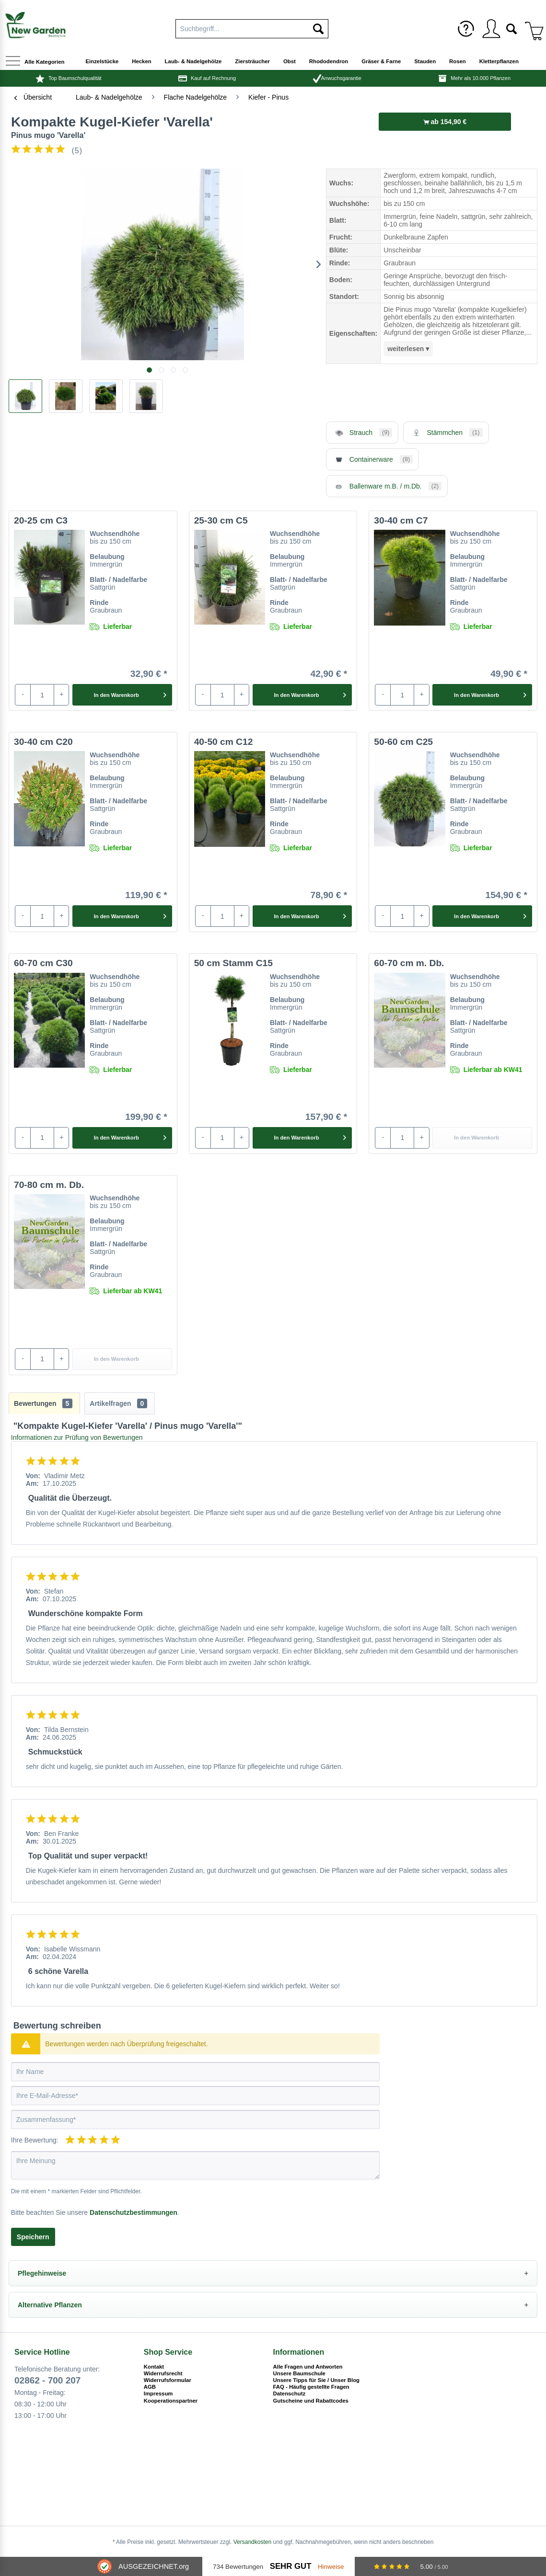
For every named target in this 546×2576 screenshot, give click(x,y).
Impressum (158, 2393)
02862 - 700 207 (47, 2380)
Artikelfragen (118, 1403)
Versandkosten (252, 2542)
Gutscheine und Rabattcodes (311, 2401)
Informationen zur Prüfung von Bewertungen (77, 1437)
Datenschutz (289, 2393)
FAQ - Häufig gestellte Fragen (311, 2387)
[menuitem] (466, 28)
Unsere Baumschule (299, 2373)
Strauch (362, 432)
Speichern (33, 2237)
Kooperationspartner (171, 2401)
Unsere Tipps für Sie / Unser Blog (316, 2380)
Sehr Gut (291, 2566)
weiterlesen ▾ (408, 349)
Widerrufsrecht (163, 2373)
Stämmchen (445, 432)
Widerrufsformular (167, 2380)
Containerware (372, 459)
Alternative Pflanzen (50, 2305)
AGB (150, 2387)
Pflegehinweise (42, 2273)
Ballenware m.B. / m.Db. (386, 486)
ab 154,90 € (445, 121)
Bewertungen (43, 1403)
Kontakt (154, 2367)
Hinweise (331, 2566)
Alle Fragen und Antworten (308, 2367)
